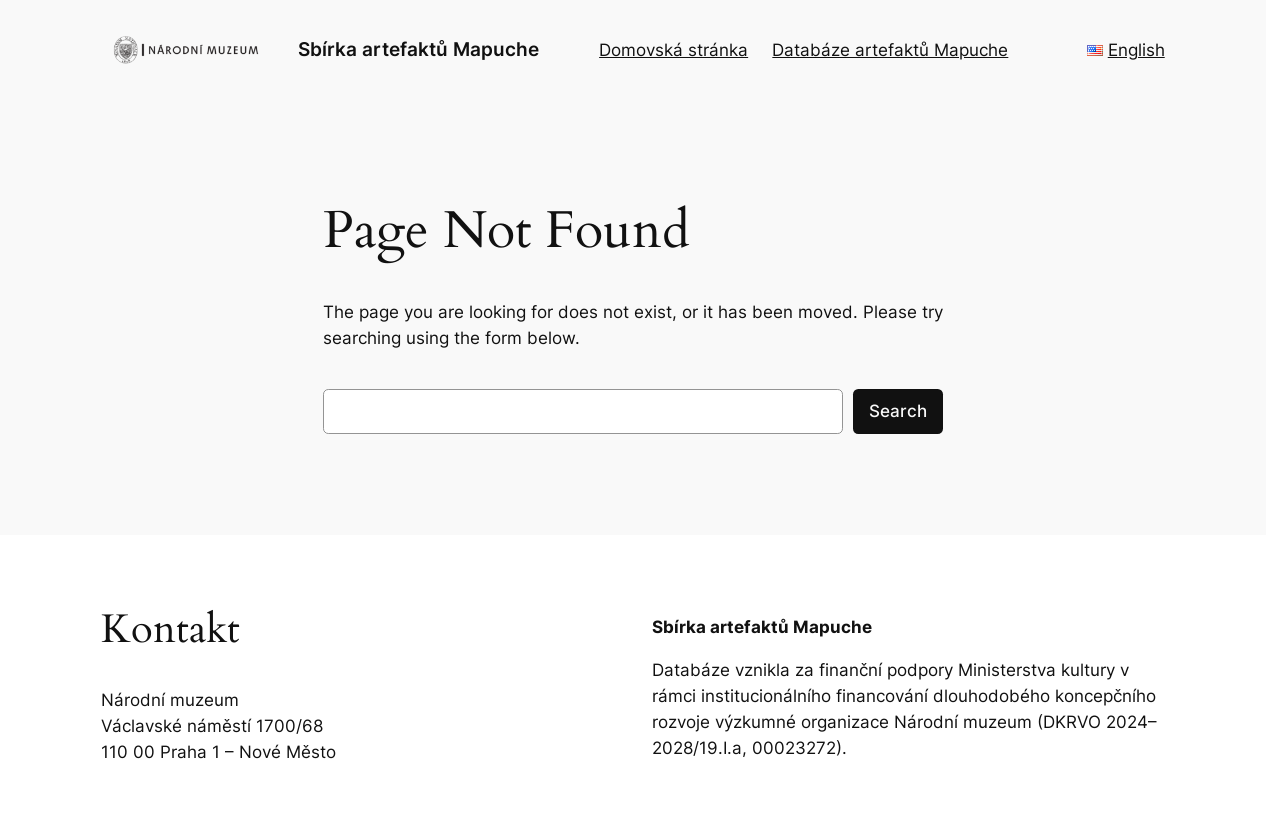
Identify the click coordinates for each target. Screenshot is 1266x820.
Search (898, 411)
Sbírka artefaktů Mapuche (418, 49)
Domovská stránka (673, 50)
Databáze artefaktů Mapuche (890, 50)
